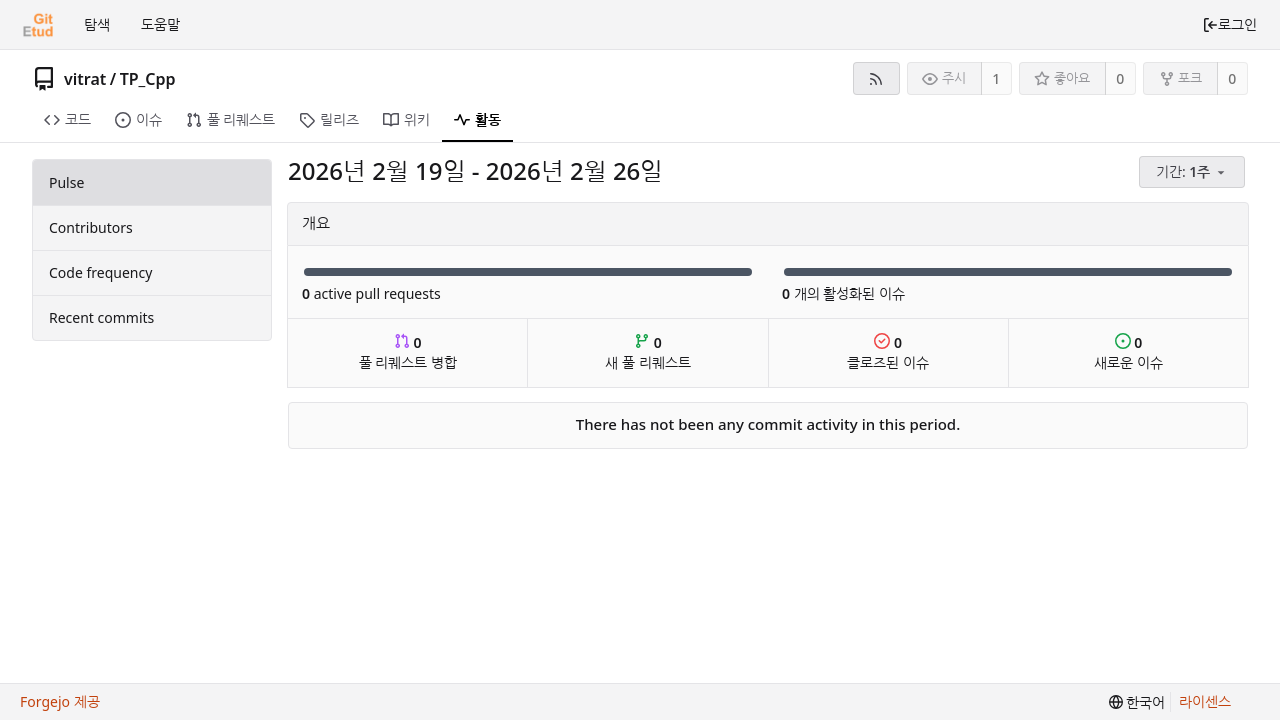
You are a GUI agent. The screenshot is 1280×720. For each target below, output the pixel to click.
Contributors (91, 227)
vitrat (85, 79)
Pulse (66, 182)
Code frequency (100, 272)
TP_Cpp (148, 79)
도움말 (160, 24)
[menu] (1193, 172)
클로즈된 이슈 (888, 352)
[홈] (38, 25)
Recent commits (101, 317)
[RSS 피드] (876, 78)
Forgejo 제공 (60, 701)
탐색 (97, 24)
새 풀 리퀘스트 (647, 352)
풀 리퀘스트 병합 (408, 352)
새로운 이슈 (1128, 352)
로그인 (1229, 24)
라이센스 (1205, 701)
